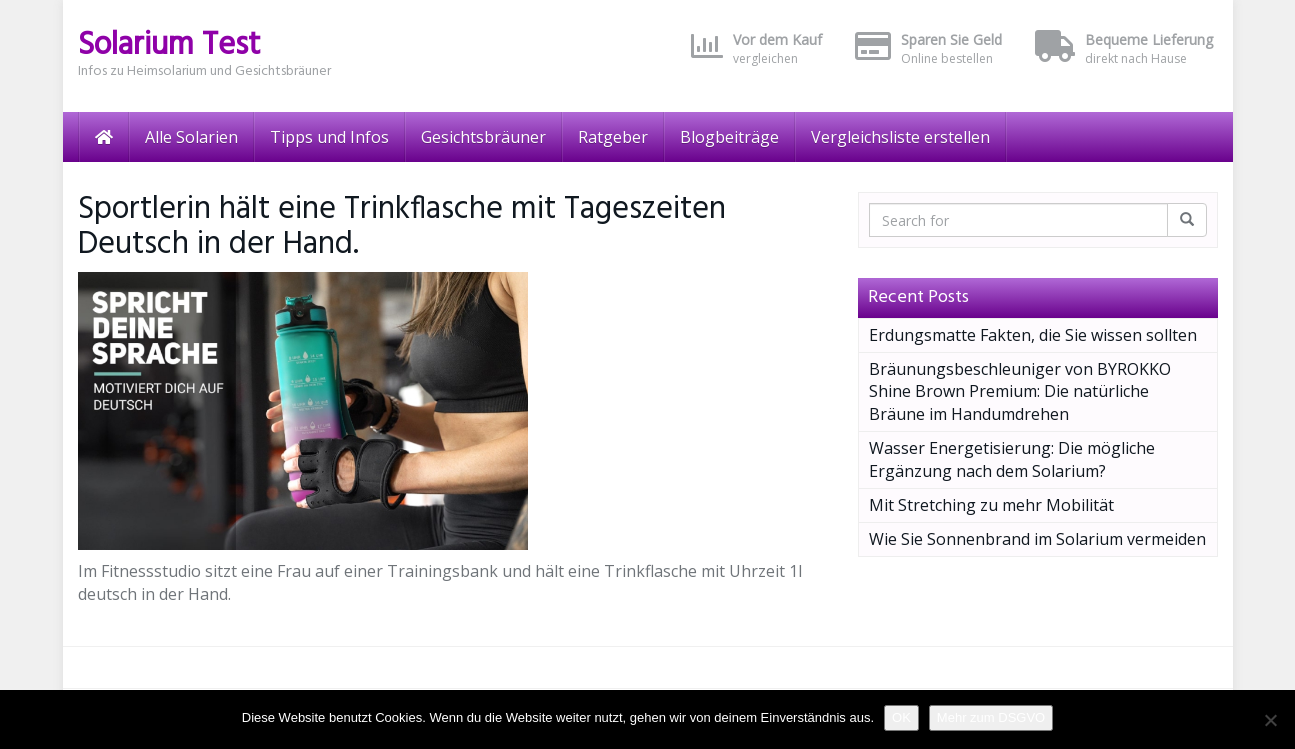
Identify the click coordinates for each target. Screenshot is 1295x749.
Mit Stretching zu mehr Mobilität (991, 505)
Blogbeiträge (729, 137)
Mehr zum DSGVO (991, 717)
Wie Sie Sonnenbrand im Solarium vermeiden (1037, 539)
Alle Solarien (191, 137)
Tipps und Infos (329, 137)
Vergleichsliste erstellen (900, 137)
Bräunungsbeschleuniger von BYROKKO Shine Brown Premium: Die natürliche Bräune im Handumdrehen (1020, 392)
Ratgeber (613, 137)
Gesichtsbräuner (483, 137)
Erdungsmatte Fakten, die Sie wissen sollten (1033, 335)
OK (901, 717)
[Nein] (1270, 720)
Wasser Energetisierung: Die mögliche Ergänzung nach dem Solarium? (1012, 459)
